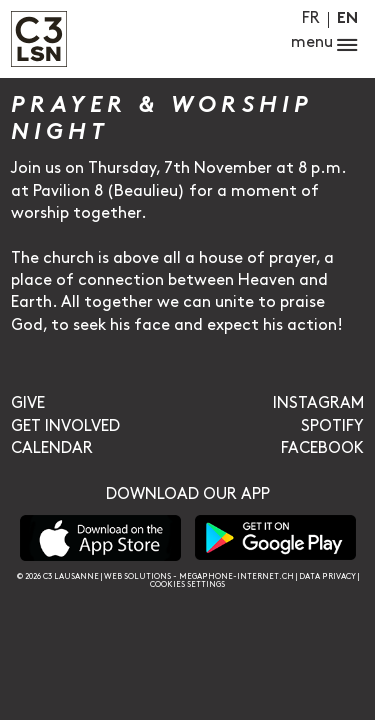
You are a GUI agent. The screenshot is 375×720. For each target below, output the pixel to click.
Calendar (52, 448)
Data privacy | (329, 576)
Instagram (318, 403)
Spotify (332, 426)
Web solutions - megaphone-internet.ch (199, 576)
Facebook (322, 448)
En (347, 19)
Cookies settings (187, 584)
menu (324, 45)
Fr (311, 18)
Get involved (65, 426)
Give (28, 403)
